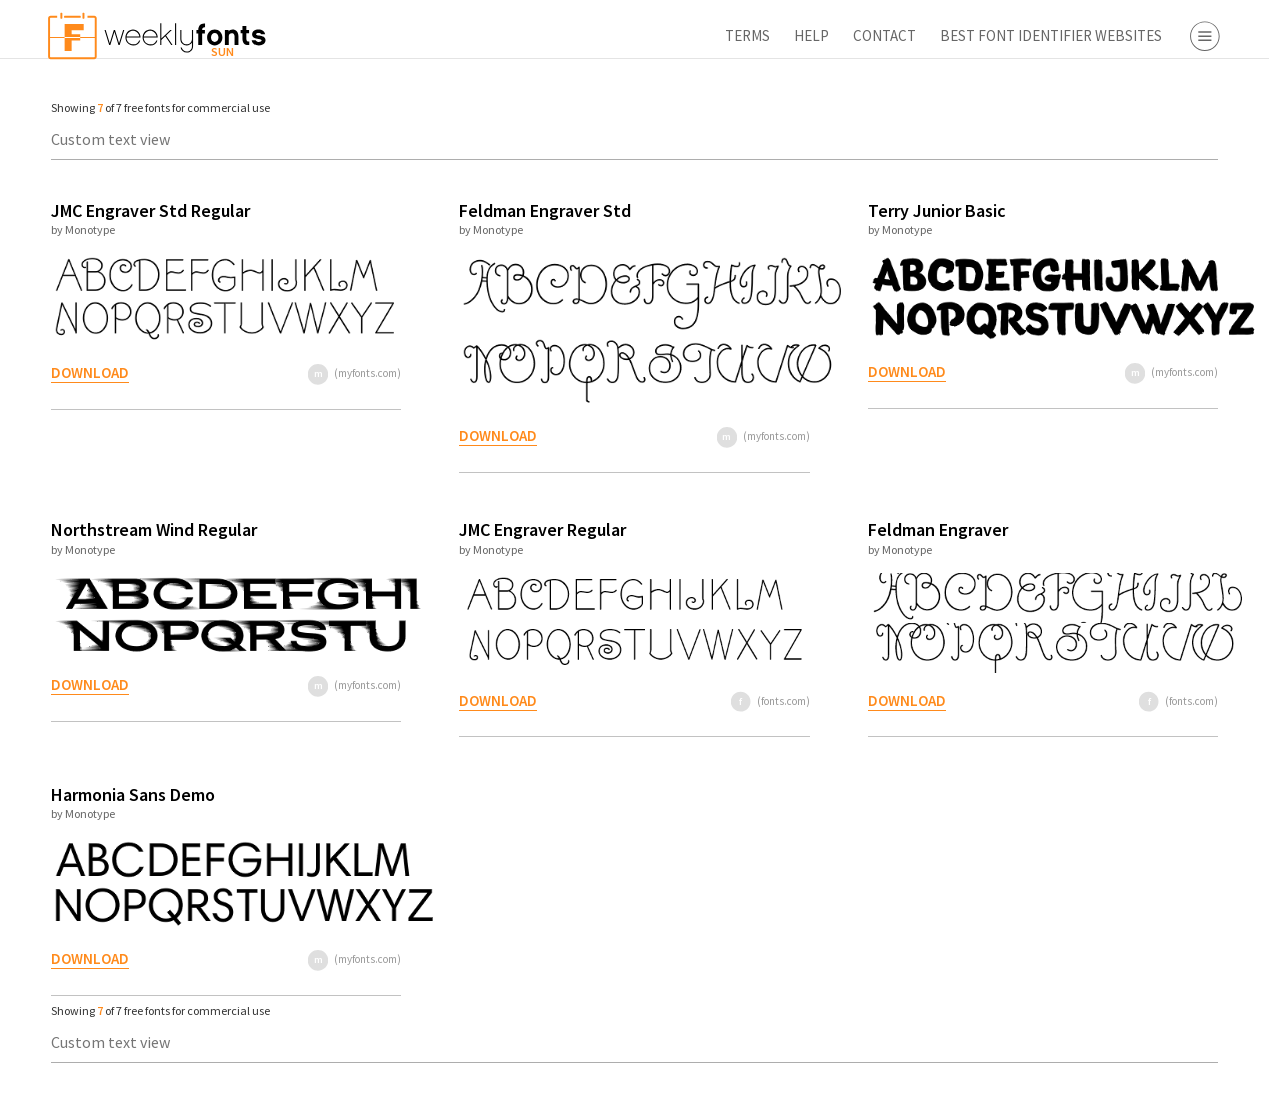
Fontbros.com (1137, 494)
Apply (1079, 1082)
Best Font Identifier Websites (815, 35)
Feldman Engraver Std (456, 210)
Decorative (1126, 229)
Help (575, 35)
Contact (648, 35)
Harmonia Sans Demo (123, 794)
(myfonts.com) (289, 373)
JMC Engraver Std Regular (140, 210)
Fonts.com (1125, 465)
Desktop (1118, 333)
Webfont (1119, 362)
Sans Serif (1122, 172)
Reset (1193, 1082)
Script (1109, 201)
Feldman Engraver (770, 529)
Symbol (1115, 258)
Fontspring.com (1144, 523)
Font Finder (1092, 626)
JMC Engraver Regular (453, 529)
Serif (1105, 143)
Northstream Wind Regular (144, 529)
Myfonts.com (1134, 436)
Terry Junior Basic (769, 210)
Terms (511, 35)
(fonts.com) (626, 701)
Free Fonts (1089, 597)
